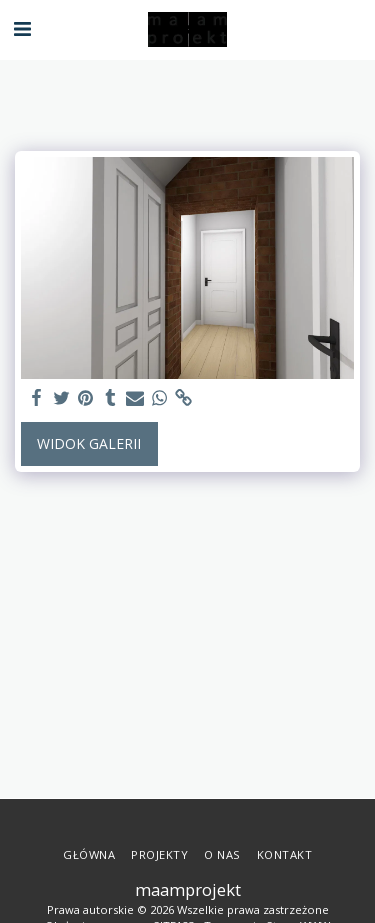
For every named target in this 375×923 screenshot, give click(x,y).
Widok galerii (89, 443)
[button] (22, 28)
